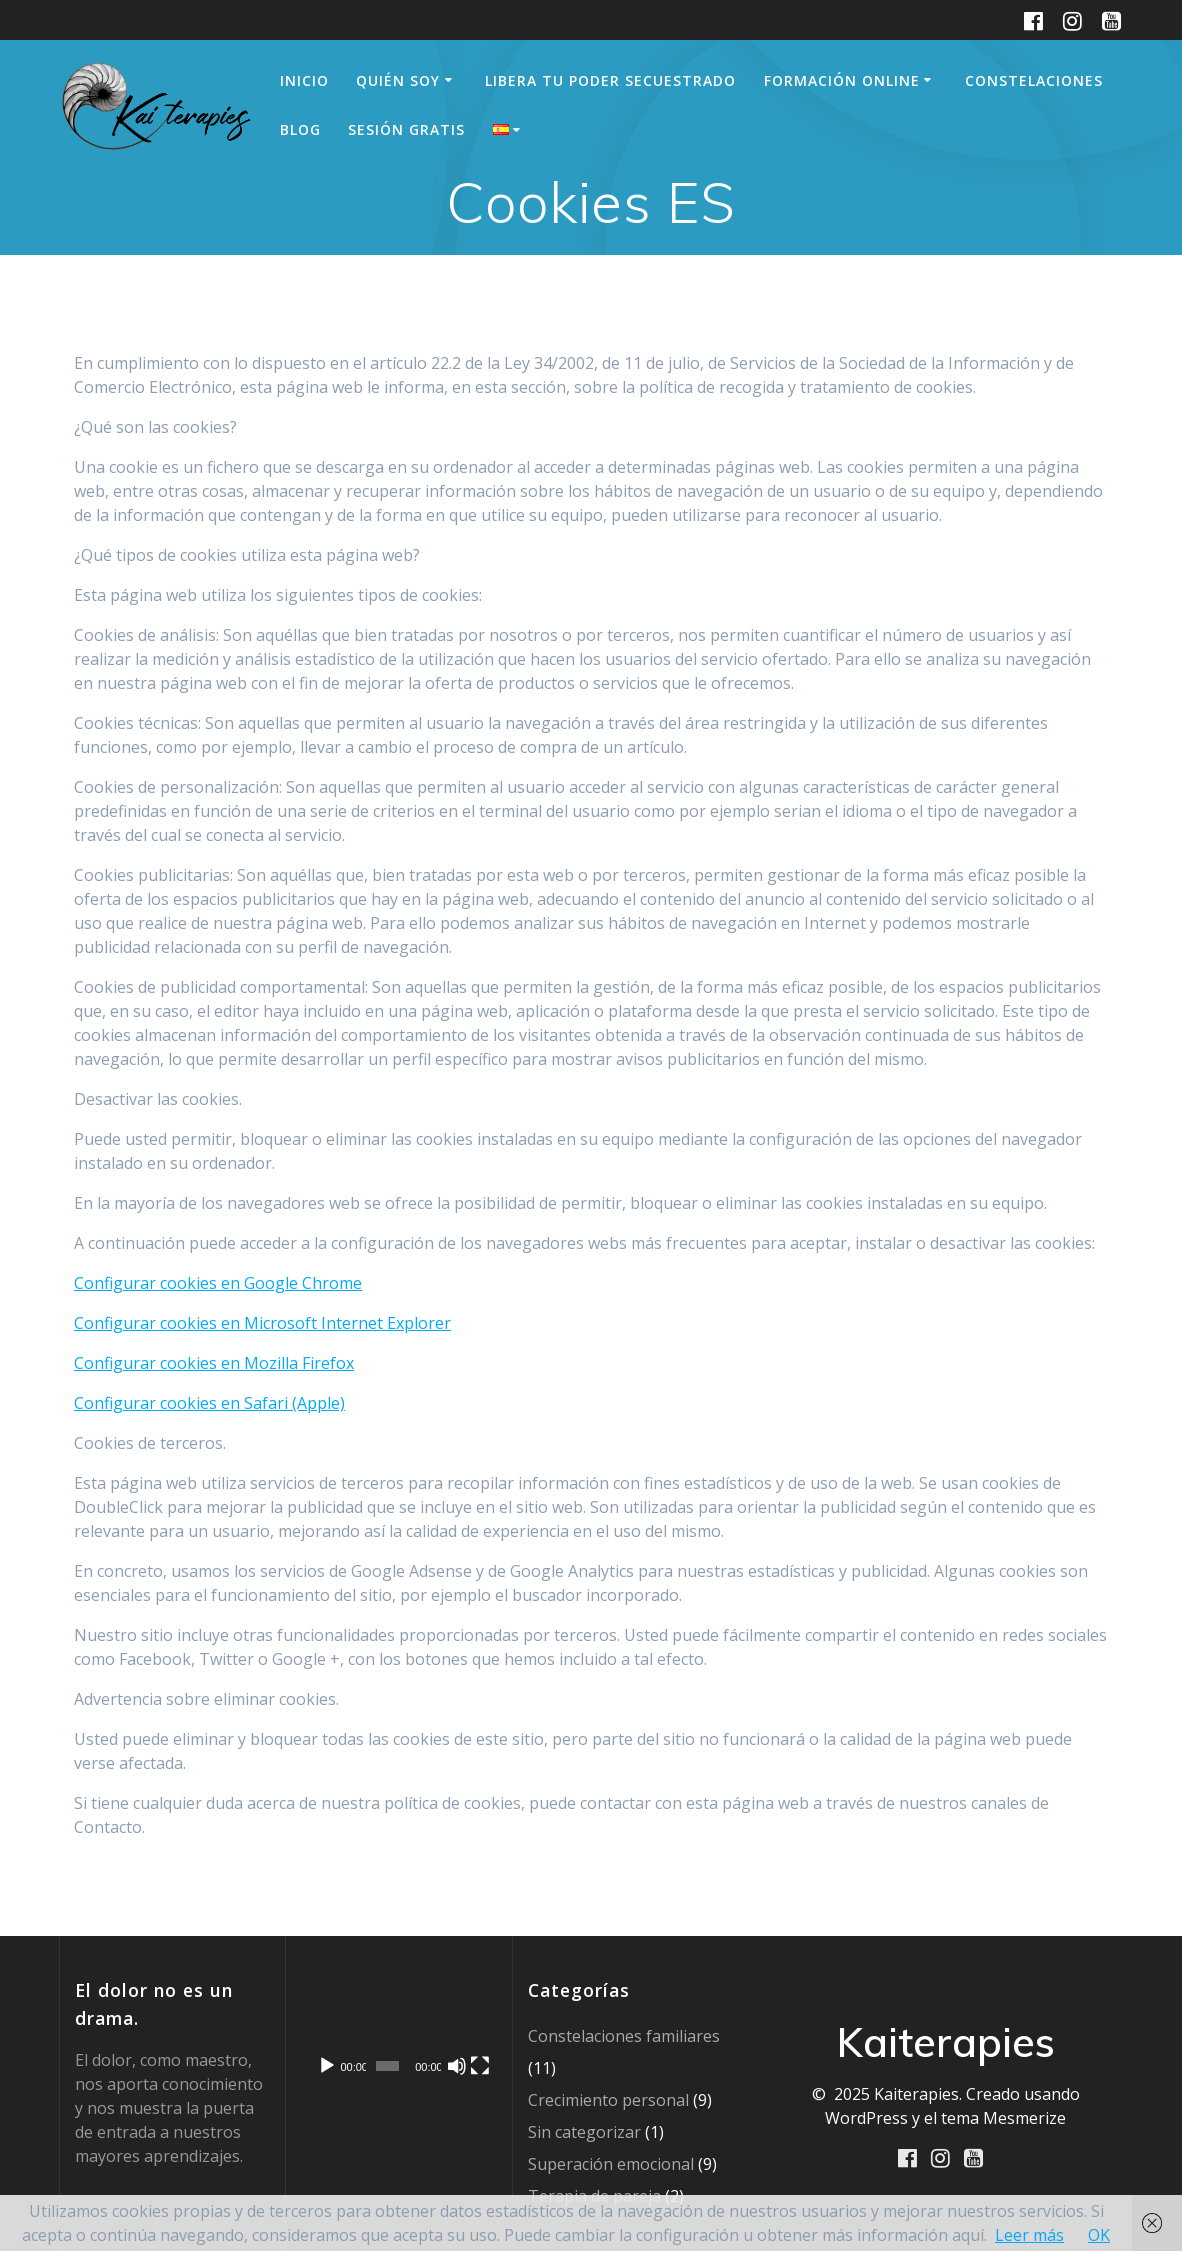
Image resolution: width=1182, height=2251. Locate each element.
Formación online (842, 80)
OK (1099, 2235)
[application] (398, 2031)
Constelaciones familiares (624, 2036)
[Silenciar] (457, 2066)
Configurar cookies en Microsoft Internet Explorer (262, 1323)
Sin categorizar (584, 2132)
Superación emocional (611, 2164)
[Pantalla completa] (480, 2066)
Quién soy (398, 80)
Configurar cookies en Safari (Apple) (209, 1403)
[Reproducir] (327, 2066)
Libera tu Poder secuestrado (610, 80)
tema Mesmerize (1003, 2118)
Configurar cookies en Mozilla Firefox (214, 1363)
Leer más (1029, 2235)
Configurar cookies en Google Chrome (218, 1283)
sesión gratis (406, 129)
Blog (300, 129)
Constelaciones (1034, 80)
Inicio (304, 80)
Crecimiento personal (608, 2100)
